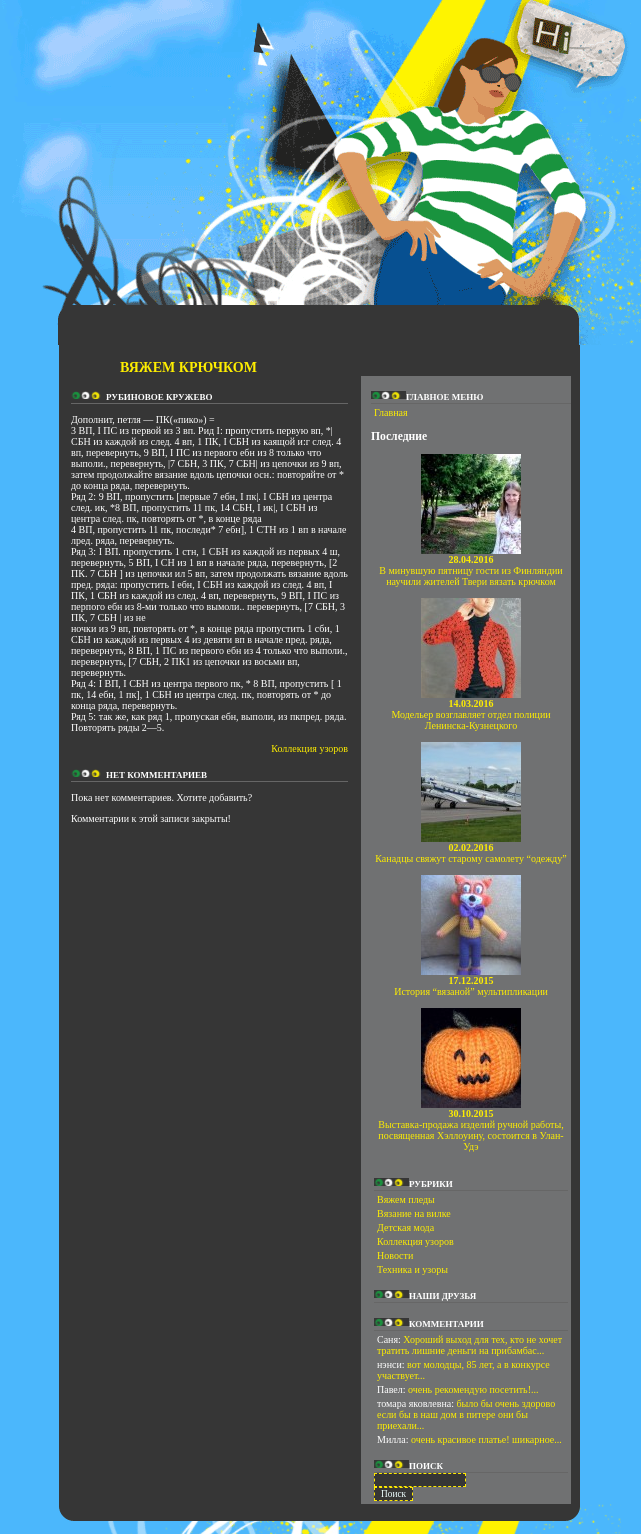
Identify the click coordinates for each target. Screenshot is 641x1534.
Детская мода (405, 1227)
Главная (391, 412)
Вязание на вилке (414, 1213)
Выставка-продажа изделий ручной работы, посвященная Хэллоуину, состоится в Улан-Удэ (470, 1130)
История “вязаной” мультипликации (471, 986)
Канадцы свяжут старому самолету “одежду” (470, 853)
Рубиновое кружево (159, 397)
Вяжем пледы (406, 1199)
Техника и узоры (412, 1269)
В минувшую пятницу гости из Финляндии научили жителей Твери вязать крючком (470, 570)
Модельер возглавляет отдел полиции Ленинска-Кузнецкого (470, 714)
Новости (395, 1255)
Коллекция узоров (309, 748)
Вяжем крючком (188, 367)
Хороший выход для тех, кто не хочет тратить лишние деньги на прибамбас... (469, 1345)
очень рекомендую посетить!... (473, 1389)
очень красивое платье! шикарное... (486, 1439)
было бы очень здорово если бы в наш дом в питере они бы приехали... (466, 1414)
